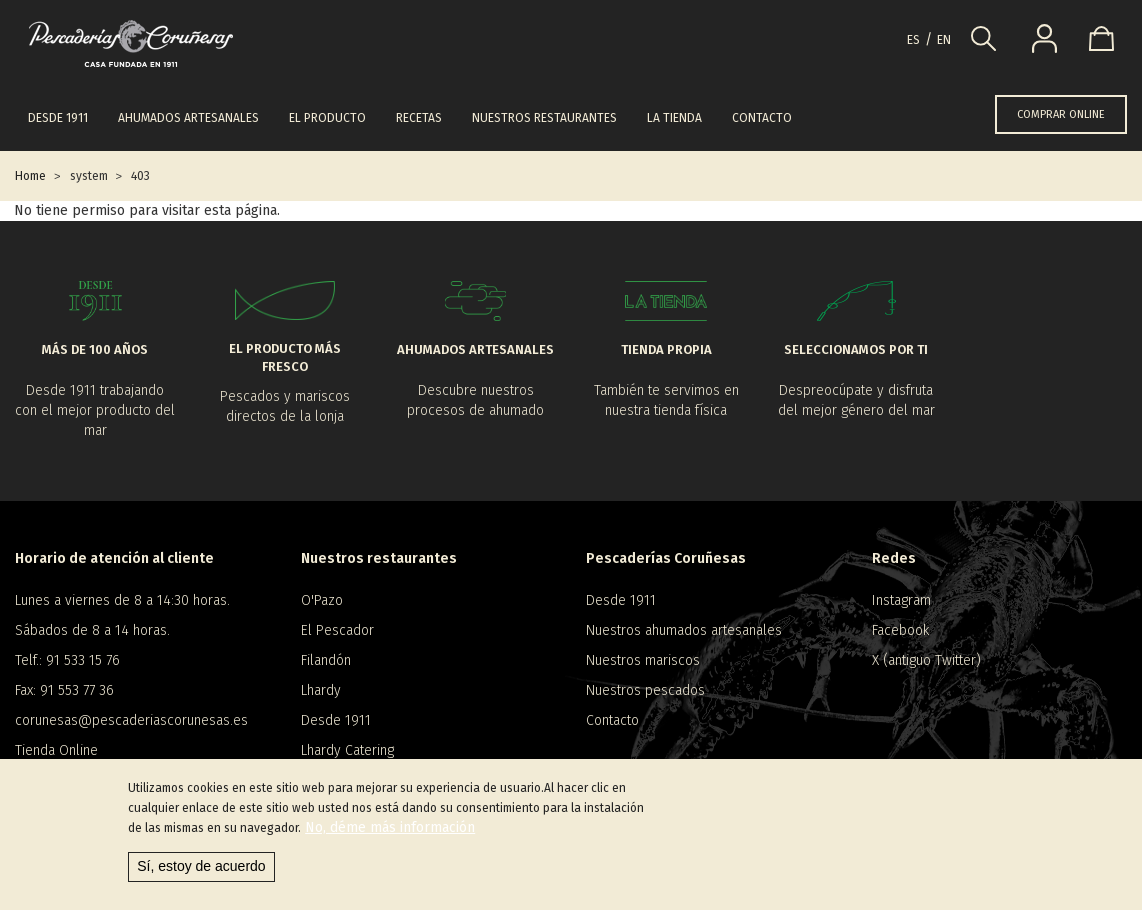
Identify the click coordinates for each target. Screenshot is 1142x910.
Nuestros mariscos (643, 660)
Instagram (901, 600)
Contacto (762, 118)
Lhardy (321, 690)
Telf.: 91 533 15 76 (67, 660)
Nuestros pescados (645, 690)
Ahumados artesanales (188, 118)
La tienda (674, 118)
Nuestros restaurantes (544, 118)
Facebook (900, 630)
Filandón (326, 660)
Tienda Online (56, 750)
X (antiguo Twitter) (926, 660)
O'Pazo (322, 600)
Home (30, 176)
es (913, 40)
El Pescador (337, 630)
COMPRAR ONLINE (1061, 114)
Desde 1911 (58, 118)
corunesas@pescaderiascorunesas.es (131, 720)
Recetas (419, 118)
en (944, 40)
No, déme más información (390, 830)
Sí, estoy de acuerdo (201, 869)
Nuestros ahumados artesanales (684, 630)
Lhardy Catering (347, 750)
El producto (327, 118)
